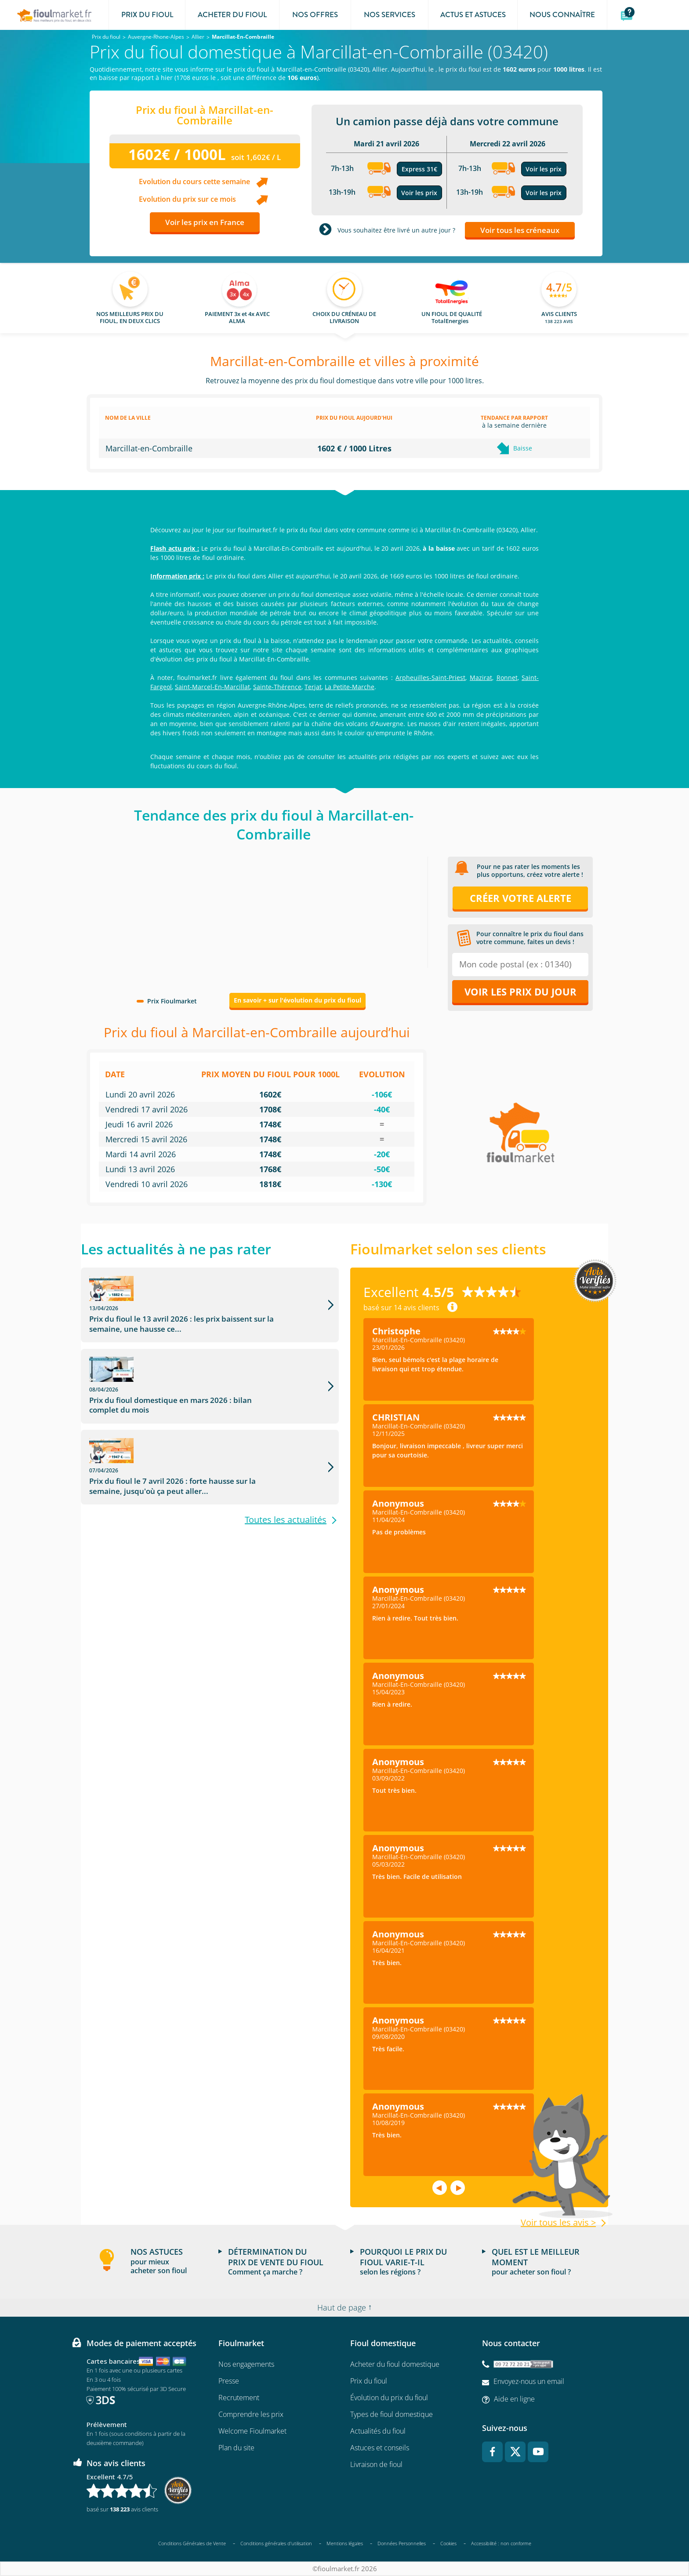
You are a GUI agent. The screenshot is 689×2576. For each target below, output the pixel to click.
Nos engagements (246, 2364)
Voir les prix (419, 193)
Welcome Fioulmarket (252, 2431)
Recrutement (238, 2397)
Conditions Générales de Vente (192, 2543)
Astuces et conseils (379, 2447)
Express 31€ (419, 169)
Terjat (313, 687)
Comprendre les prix (250, 2414)
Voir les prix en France (204, 222)
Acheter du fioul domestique (394, 2364)
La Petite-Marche (349, 687)
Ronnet (507, 677)
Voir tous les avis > (558, 2222)
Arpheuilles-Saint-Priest (430, 677)
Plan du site (236, 2447)
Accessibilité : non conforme (501, 2543)
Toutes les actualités (285, 1453)
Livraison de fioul (376, 2464)
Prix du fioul (368, 2381)
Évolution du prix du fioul (389, 2397)
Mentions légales (344, 2543)
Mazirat (481, 677)
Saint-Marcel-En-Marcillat (212, 687)
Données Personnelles (401, 2543)
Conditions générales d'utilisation (276, 2543)
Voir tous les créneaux (519, 230)
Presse (228, 2381)
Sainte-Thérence (277, 687)
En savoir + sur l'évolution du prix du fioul (297, 1000)
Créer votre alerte (520, 898)
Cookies (448, 2543)
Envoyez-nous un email (528, 2381)
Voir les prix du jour (520, 991)
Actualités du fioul (378, 2431)
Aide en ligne (514, 2399)
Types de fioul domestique (391, 2414)
